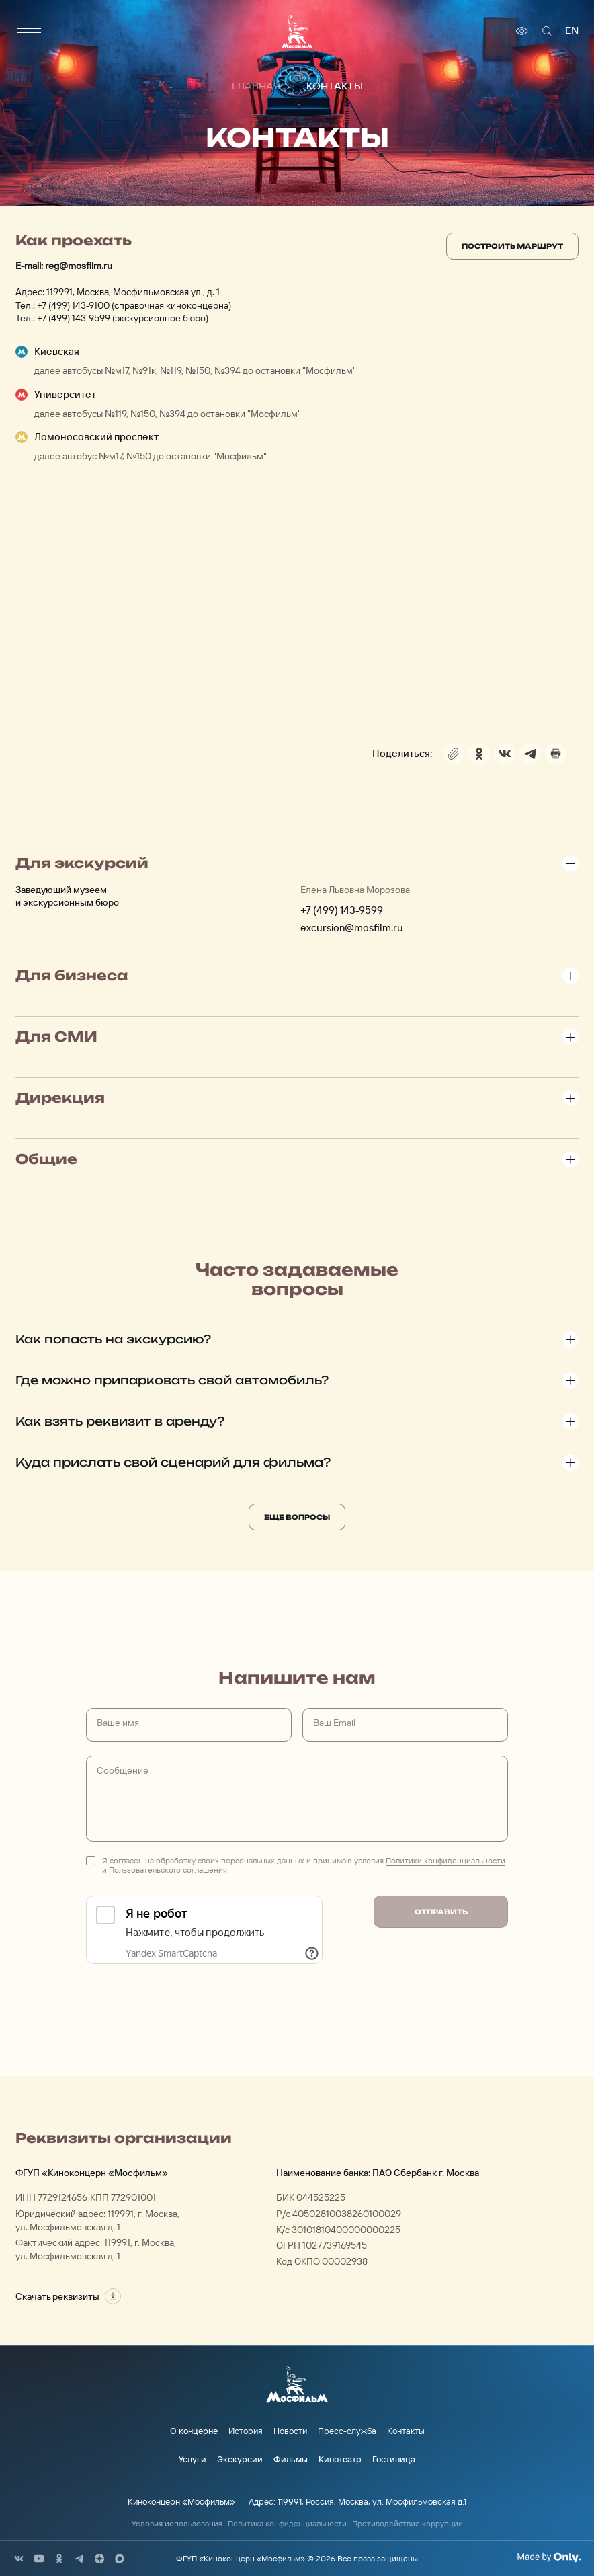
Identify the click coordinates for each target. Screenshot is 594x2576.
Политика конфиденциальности (287, 2523)
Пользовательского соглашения (168, 1870)
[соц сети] (18, 2558)
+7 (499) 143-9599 (73, 318)
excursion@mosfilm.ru (351, 928)
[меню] (28, 30)
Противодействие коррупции (407, 2523)
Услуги (192, 2459)
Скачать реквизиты (68, 2296)
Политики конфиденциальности (445, 1860)
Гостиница (393, 2459)
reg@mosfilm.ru (78, 266)
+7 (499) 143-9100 (73, 305)
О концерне (194, 2430)
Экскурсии (240, 2459)
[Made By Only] (549, 2557)
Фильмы (290, 2459)
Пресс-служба (347, 2430)
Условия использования (177, 2523)
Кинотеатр (340, 2459)
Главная (256, 86)
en (572, 30)
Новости (290, 2430)
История (245, 2430)
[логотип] (297, 31)
